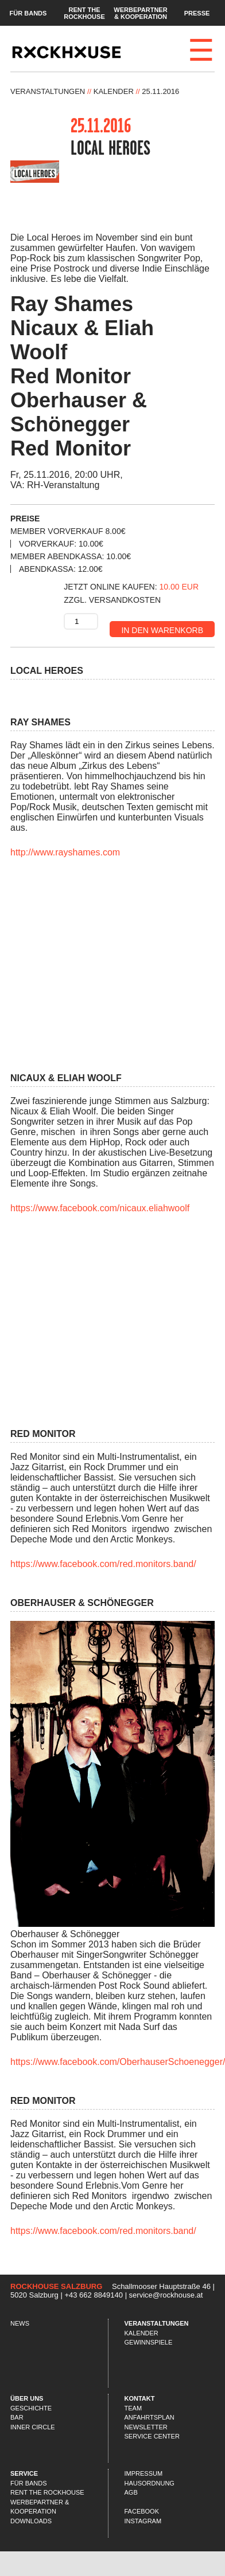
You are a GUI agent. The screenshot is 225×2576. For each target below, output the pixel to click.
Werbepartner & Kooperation (140, 12)
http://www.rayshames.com (65, 852)
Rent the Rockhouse (84, 12)
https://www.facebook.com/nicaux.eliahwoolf (99, 1208)
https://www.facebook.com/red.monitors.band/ (103, 1564)
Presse (197, 12)
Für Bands (28, 12)
